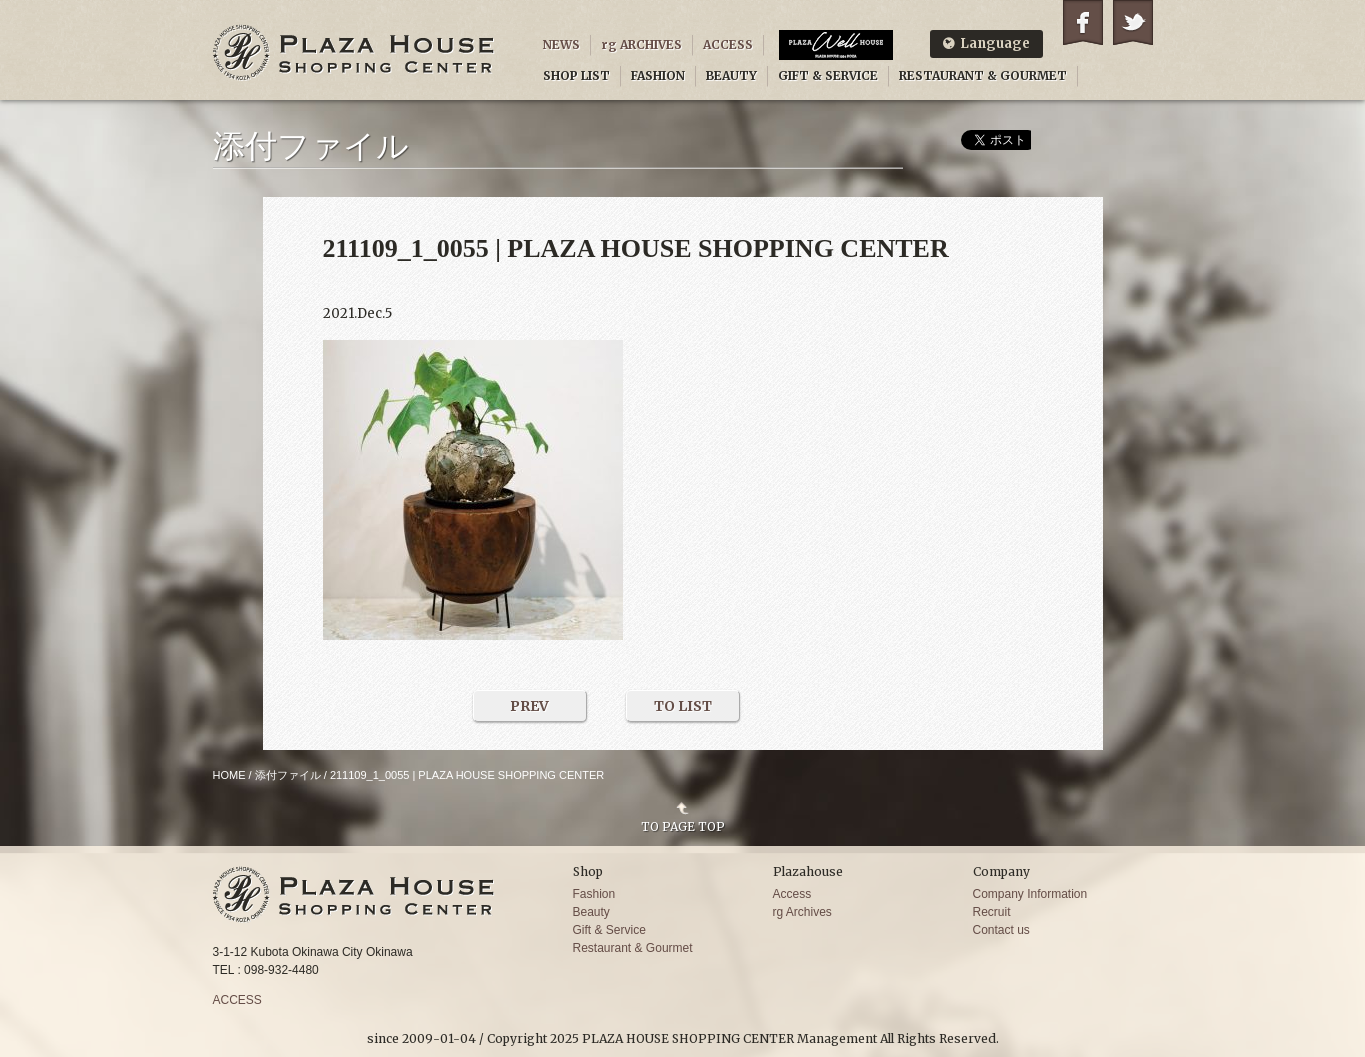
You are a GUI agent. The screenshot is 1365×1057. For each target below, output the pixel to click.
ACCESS (728, 44)
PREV (529, 706)
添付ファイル (288, 775)
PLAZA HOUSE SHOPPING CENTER (354, 52)
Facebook (1083, 22)
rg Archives (802, 912)
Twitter (1133, 22)
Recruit (992, 912)
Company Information (1030, 894)
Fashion (594, 894)
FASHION (658, 75)
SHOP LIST (576, 75)
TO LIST (683, 706)
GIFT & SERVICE (828, 75)
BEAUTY (731, 75)
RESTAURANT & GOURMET (983, 75)
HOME (229, 775)
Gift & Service (609, 930)
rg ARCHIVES (641, 44)
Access (792, 894)
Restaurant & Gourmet (633, 948)
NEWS (561, 44)
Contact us (1001, 930)
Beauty (591, 912)
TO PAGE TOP (683, 826)
